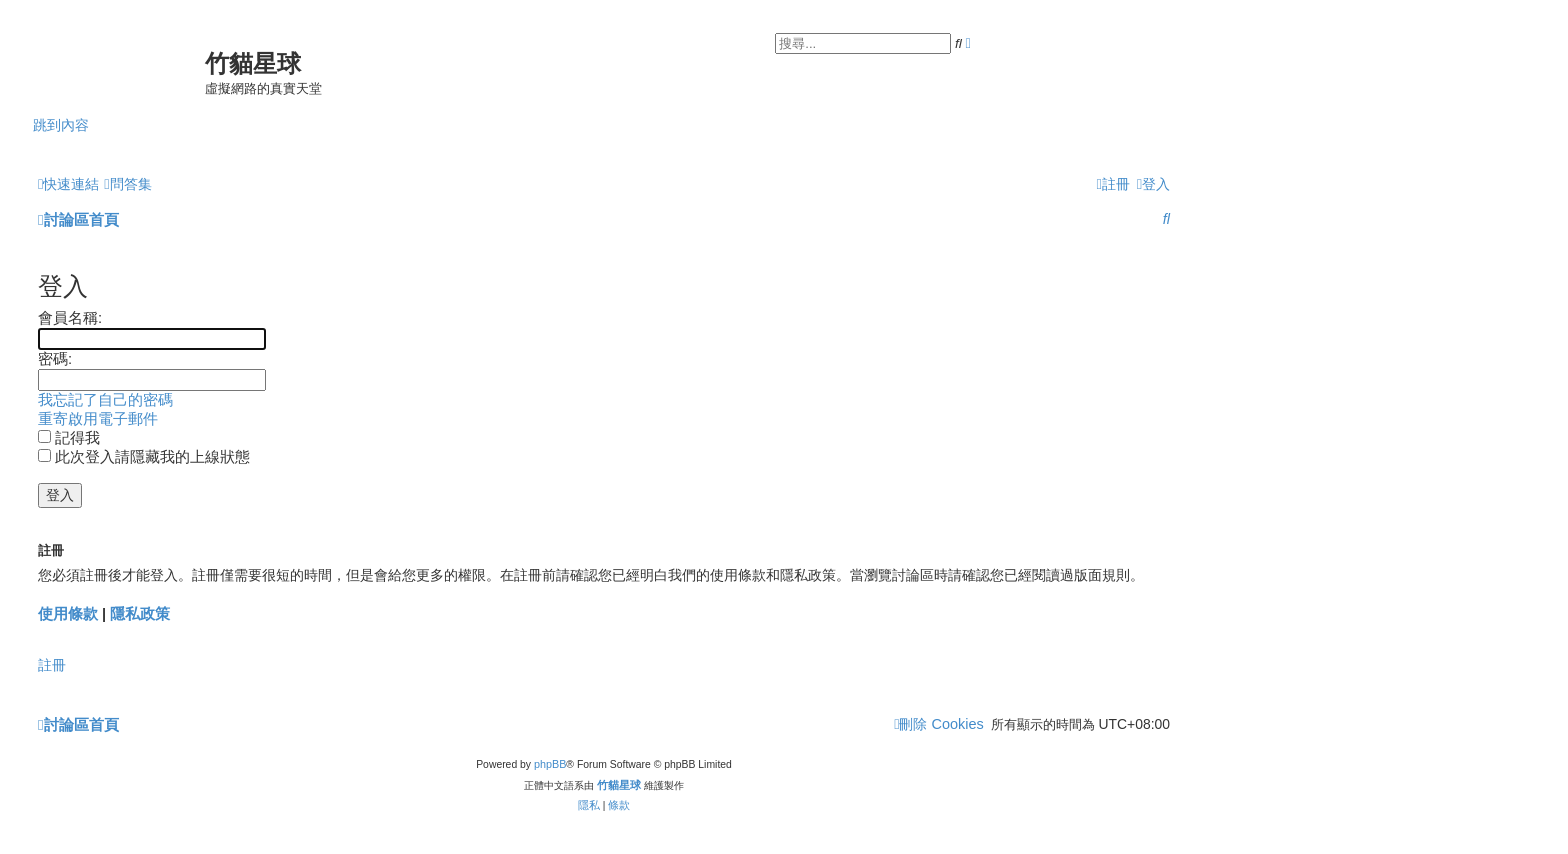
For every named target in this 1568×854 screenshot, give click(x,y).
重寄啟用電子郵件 (98, 419)
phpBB (550, 764)
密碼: (55, 359)
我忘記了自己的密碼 (105, 400)
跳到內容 (61, 125)
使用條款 (68, 613)
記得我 (69, 438)
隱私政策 (140, 613)
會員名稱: (70, 318)
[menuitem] (127, 184)
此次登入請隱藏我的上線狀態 (144, 457)
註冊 (52, 665)
